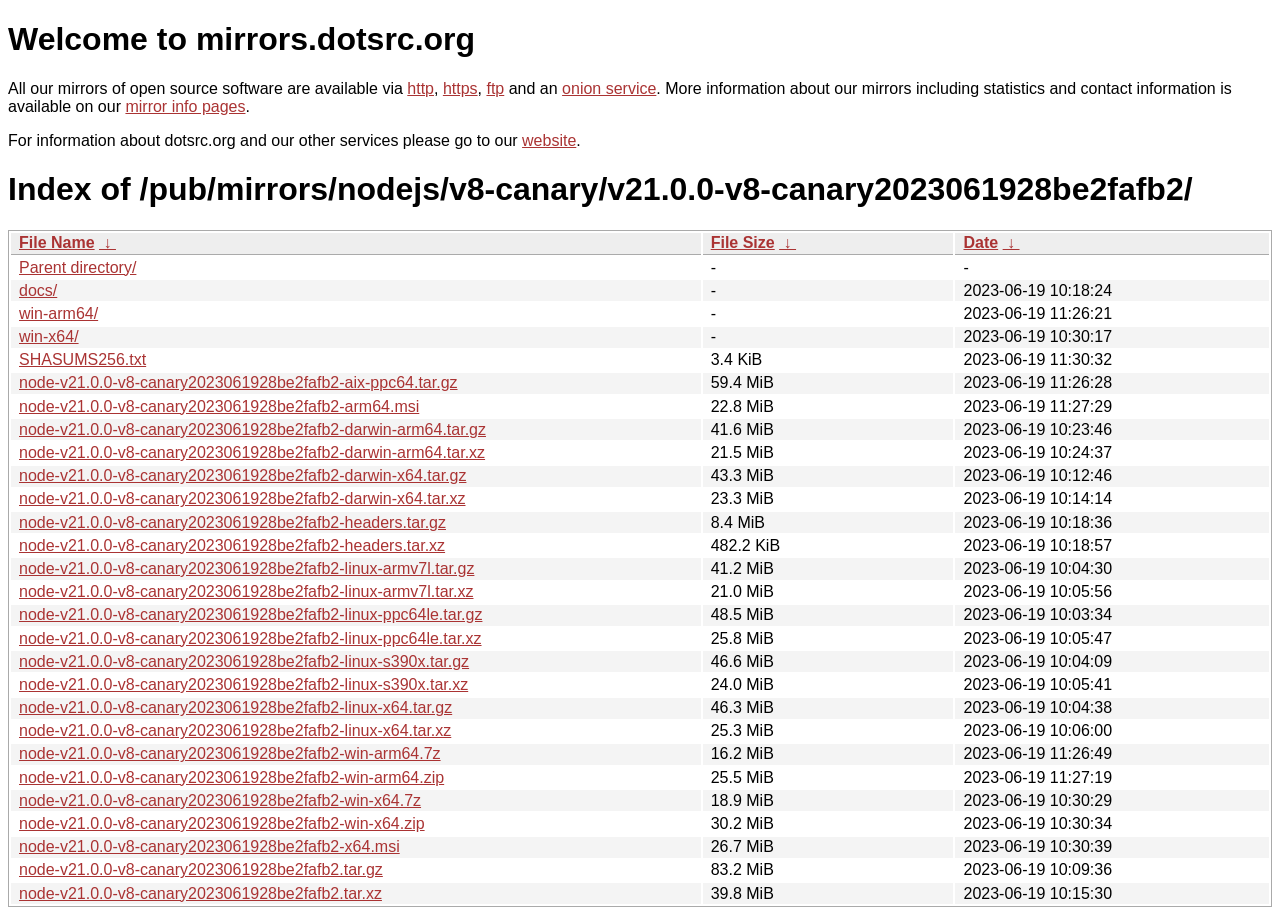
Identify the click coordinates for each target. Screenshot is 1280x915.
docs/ (38, 290)
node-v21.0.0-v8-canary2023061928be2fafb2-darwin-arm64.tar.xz (252, 452)
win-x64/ (49, 336)
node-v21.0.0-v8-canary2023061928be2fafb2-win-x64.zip (222, 823)
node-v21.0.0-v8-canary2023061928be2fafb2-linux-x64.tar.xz (235, 730)
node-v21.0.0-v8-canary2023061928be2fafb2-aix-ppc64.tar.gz (238, 382)
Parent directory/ (77, 267)
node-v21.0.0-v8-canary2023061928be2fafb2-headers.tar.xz (232, 545)
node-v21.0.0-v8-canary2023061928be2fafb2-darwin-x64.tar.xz (242, 498)
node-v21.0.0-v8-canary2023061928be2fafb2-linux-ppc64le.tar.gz (250, 614)
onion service (609, 88)
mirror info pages (185, 106)
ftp (495, 88)
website (549, 140)
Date (980, 242)
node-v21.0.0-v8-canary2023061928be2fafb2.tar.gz (201, 869)
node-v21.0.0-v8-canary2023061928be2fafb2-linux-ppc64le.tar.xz (250, 638)
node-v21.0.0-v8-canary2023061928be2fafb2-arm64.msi (219, 406)
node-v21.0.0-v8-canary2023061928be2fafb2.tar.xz (200, 893)
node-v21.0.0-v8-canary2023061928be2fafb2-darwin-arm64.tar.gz (252, 429)
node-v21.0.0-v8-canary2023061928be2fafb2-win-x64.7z (220, 800)
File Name (57, 242)
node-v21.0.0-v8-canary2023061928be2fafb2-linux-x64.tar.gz (235, 707)
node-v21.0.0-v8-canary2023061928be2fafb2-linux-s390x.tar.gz (244, 661)
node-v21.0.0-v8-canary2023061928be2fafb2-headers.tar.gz (232, 522)
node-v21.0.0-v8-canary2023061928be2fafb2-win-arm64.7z (230, 753)
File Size (743, 242)
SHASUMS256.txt (82, 359)
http (420, 88)
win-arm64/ (58, 313)
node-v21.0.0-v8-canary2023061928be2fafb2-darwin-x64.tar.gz (242, 475)
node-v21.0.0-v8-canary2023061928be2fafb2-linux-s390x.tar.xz (243, 684)
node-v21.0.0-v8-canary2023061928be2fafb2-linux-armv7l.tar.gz (246, 568)
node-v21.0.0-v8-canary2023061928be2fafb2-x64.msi (209, 846)
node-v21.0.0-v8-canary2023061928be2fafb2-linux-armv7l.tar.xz (246, 591)
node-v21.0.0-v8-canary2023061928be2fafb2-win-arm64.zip (231, 777)
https (460, 88)
